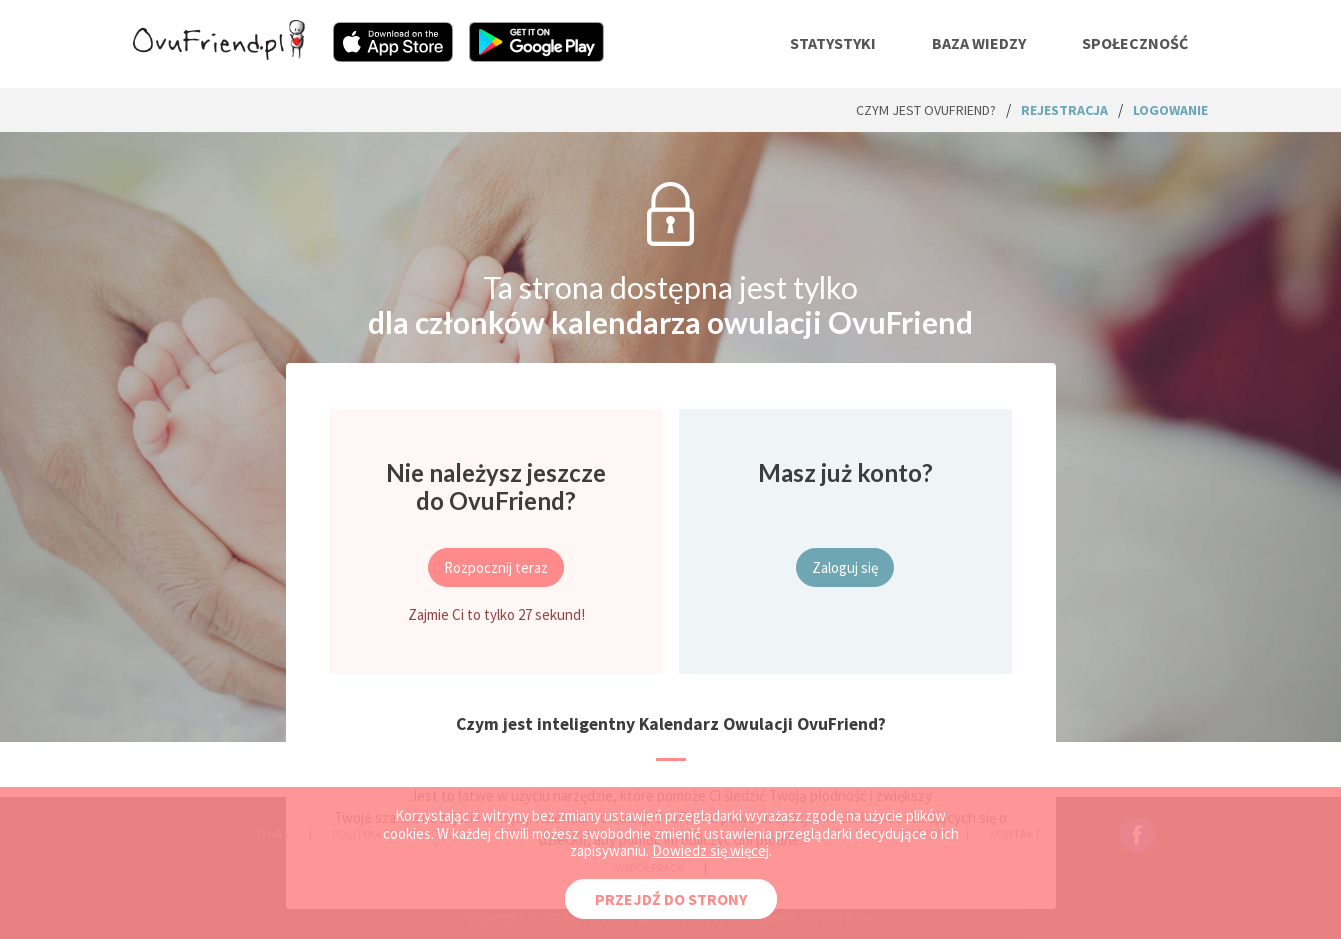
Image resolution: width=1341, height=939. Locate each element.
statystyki (833, 43)
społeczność (1135, 43)
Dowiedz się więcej (710, 850)
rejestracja (1064, 110)
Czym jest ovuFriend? (926, 110)
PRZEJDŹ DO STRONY (671, 899)
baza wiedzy (979, 43)
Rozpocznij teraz (496, 567)
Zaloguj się (845, 567)
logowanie (1170, 110)
